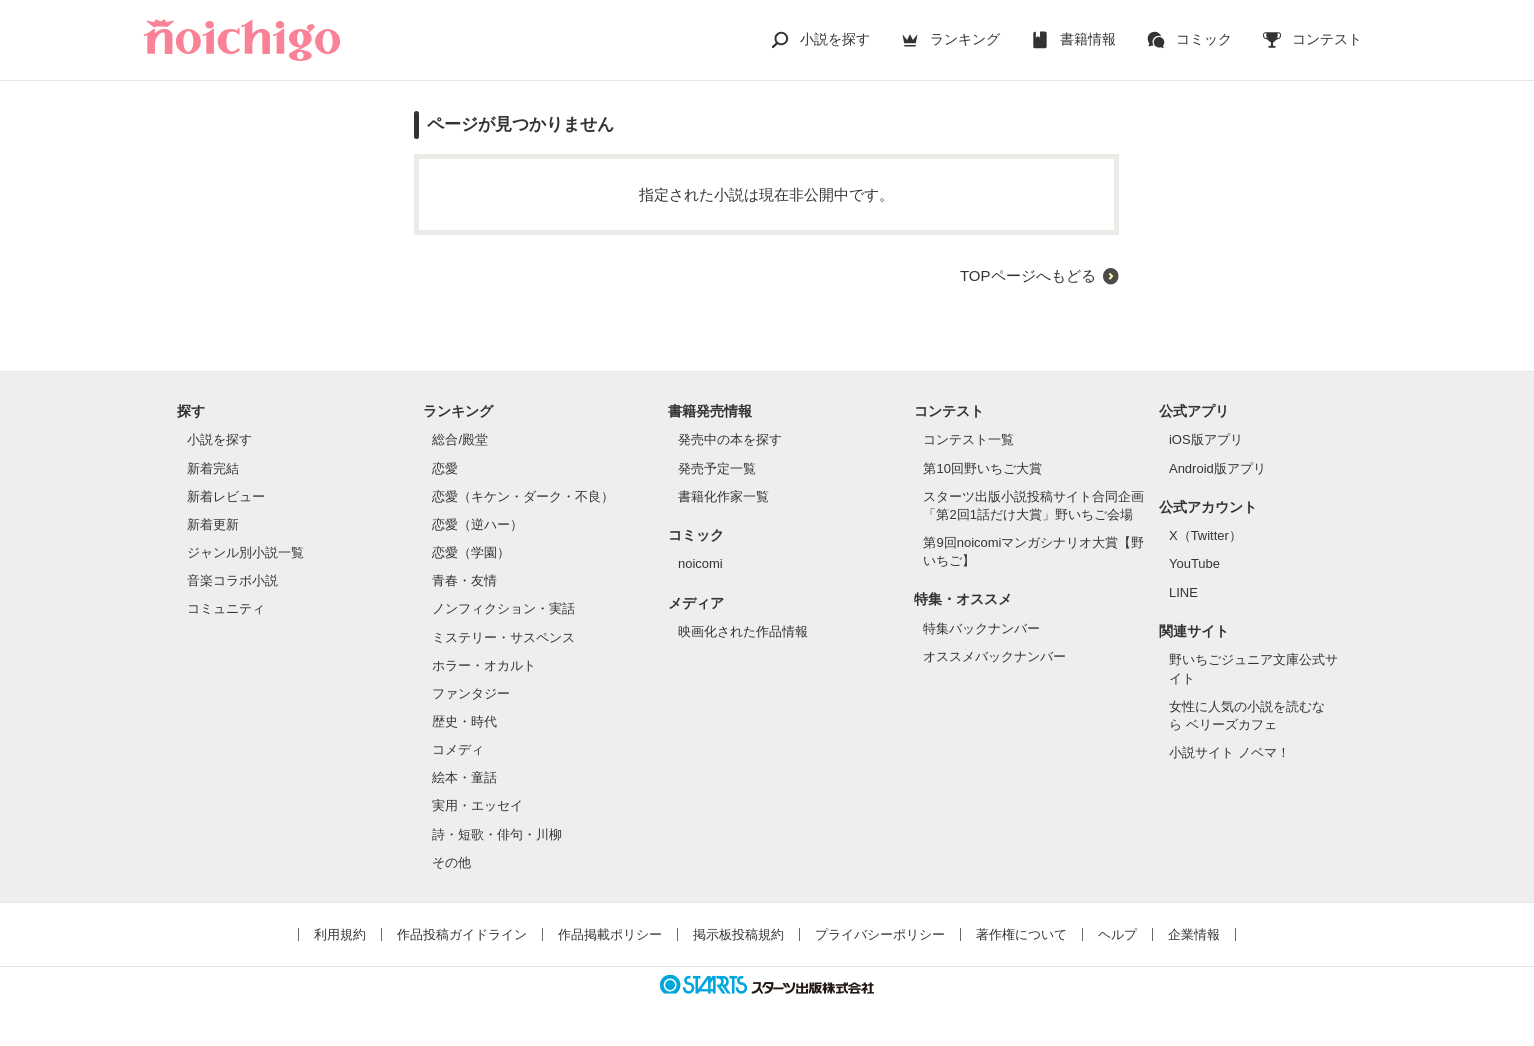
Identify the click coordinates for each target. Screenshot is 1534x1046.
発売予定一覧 (717, 468)
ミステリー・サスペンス (503, 637)
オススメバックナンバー (994, 656)
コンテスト (1327, 39)
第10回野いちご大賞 (982, 468)
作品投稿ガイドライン (462, 934)
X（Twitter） (1205, 535)
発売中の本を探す (730, 439)
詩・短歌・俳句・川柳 (497, 834)
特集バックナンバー (981, 628)
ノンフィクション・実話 (503, 608)
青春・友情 (464, 580)
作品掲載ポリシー (610, 934)
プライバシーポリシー (880, 934)
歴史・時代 (464, 721)
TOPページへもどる (1028, 275)
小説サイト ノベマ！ (1229, 752)
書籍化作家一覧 (723, 496)
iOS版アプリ (1206, 439)
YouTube (1194, 563)
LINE (1183, 592)
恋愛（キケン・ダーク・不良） (523, 496)
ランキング (965, 39)
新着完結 (213, 468)
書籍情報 (1088, 39)
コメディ (458, 749)
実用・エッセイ (477, 805)
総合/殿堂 (460, 439)
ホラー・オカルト (484, 665)
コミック (1204, 39)
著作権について (1021, 934)
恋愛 (445, 468)
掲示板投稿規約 (738, 934)
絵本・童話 (464, 777)
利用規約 (340, 934)
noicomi (700, 563)
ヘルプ (1117, 934)
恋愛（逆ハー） (477, 524)
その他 (451, 862)
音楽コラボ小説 (232, 580)
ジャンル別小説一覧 (245, 552)
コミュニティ (226, 608)
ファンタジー (471, 693)
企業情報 (1194, 934)
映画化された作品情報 (743, 631)
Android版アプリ (1217, 468)
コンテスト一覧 (968, 439)
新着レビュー (226, 496)
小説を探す (835, 39)
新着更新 (213, 524)
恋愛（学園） (471, 552)
